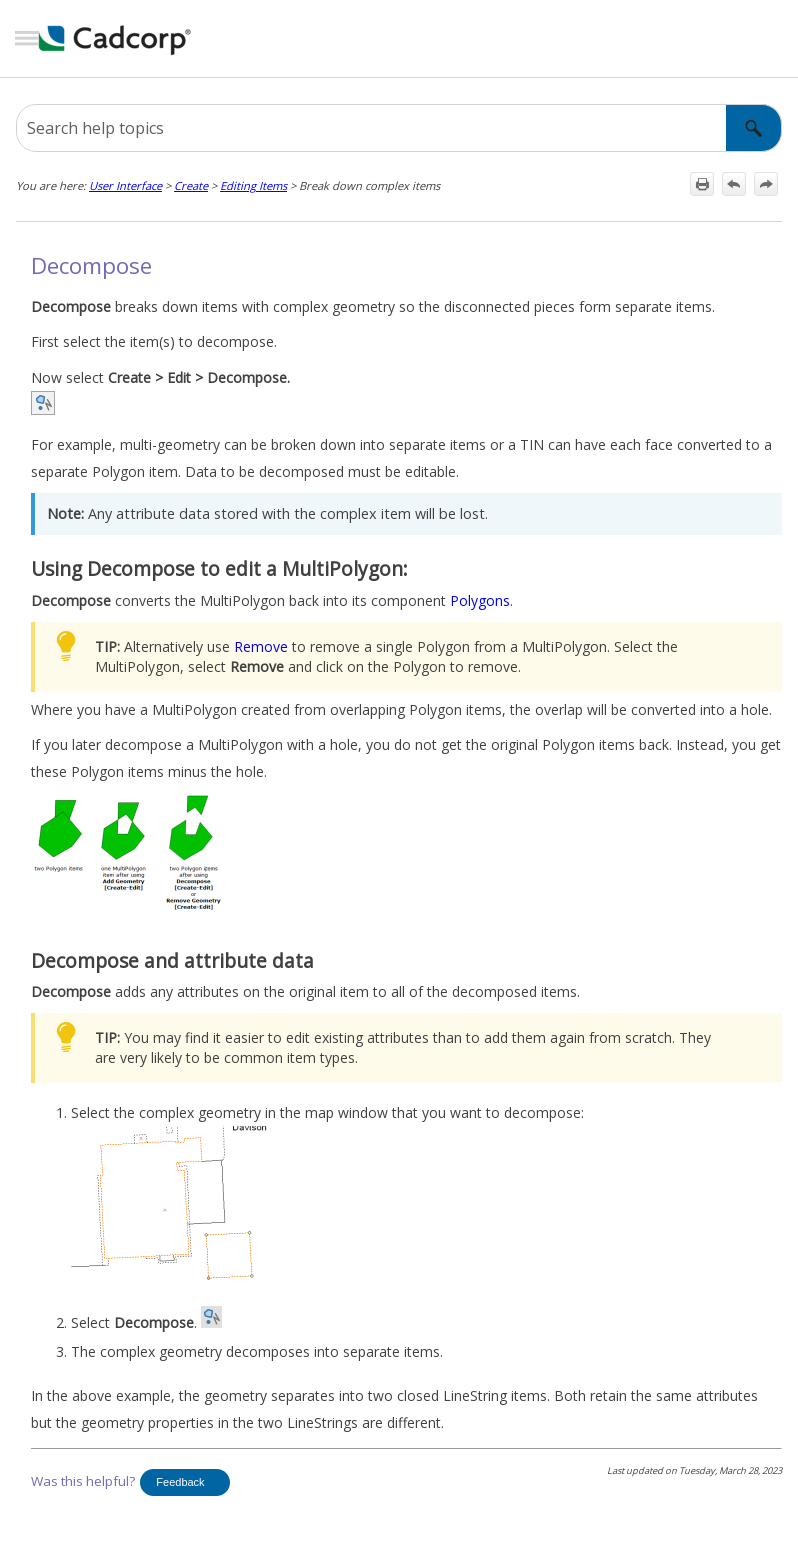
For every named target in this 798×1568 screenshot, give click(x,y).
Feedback (180, 1482)
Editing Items (253, 185)
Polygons (480, 600)
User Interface (125, 185)
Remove (261, 646)
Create (191, 185)
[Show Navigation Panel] (27, 39)
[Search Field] (399, 128)
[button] (754, 128)
